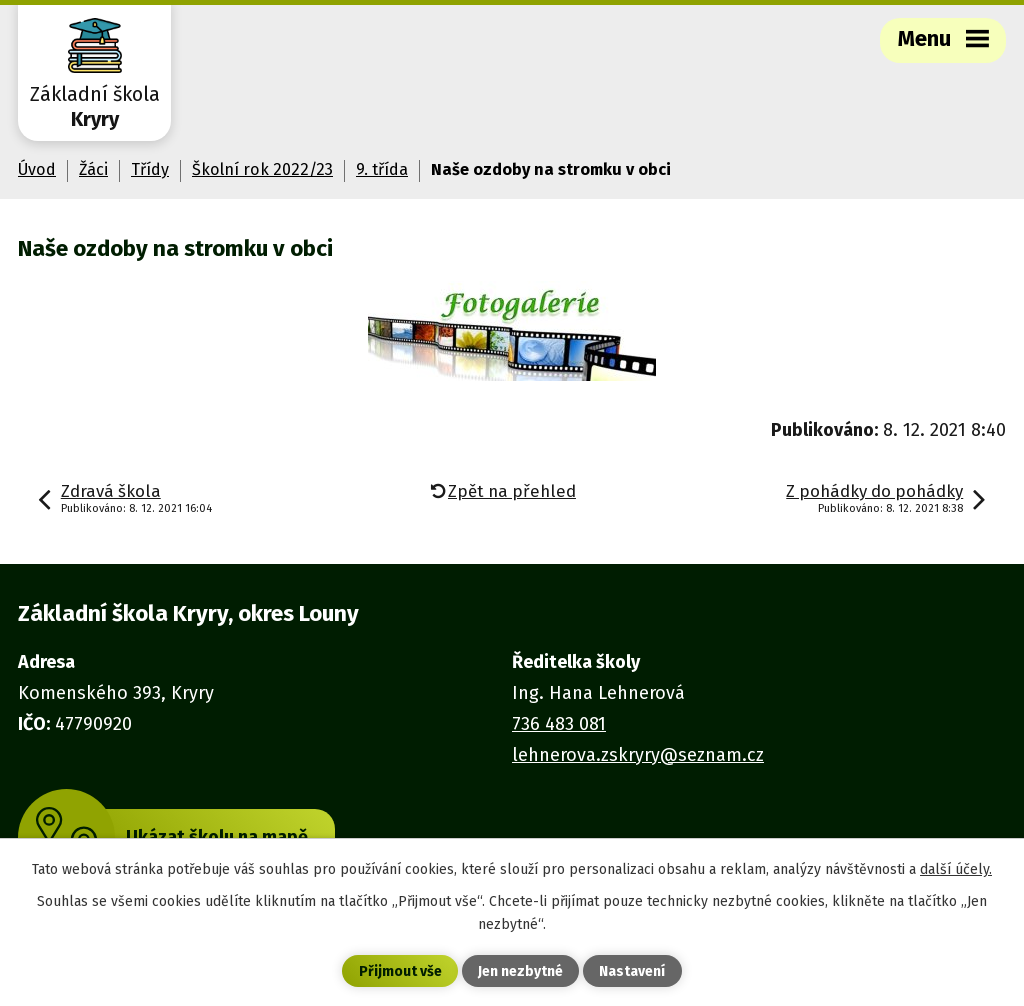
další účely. (956, 869)
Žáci (93, 169)
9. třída (382, 169)
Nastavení (632, 971)
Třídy (150, 169)
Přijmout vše (400, 971)
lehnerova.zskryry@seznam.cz (638, 755)
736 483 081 (559, 724)
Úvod (37, 169)
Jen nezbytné (520, 971)
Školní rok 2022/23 (262, 169)
